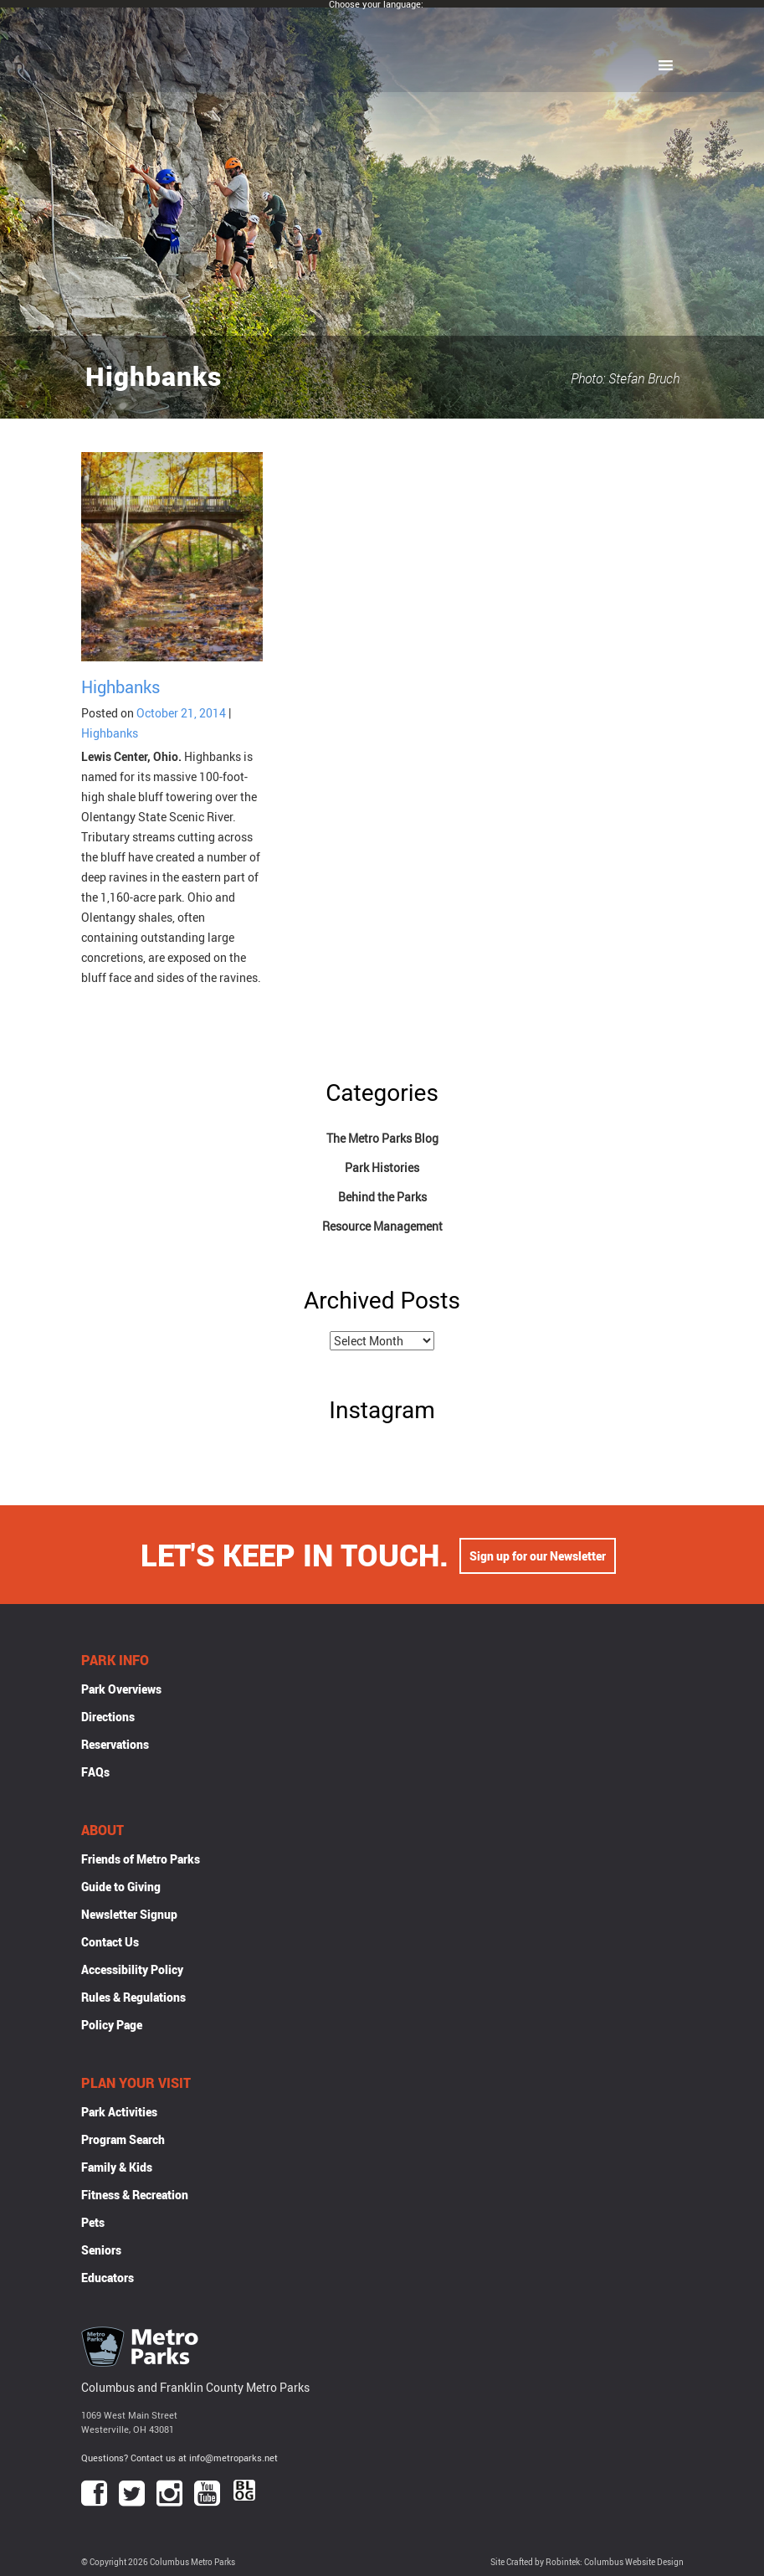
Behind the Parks (382, 1197)
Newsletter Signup (129, 1914)
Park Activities (119, 2112)
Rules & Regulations (133, 1997)
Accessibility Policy (132, 1969)
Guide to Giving (121, 1887)
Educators (107, 2277)
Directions (108, 1717)
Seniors (101, 2250)
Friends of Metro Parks (140, 1859)
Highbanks (120, 687)
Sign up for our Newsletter (537, 1554)
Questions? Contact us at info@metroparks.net (179, 2457)
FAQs (95, 1772)
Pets (93, 2222)
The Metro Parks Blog (382, 1138)
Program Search (123, 2139)
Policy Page (111, 2025)
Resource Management (382, 1226)
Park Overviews (121, 1689)
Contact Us (110, 1942)
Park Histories (382, 1167)
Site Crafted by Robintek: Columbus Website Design (587, 2562)
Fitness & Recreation (134, 2195)
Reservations (115, 1744)
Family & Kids (116, 2167)
